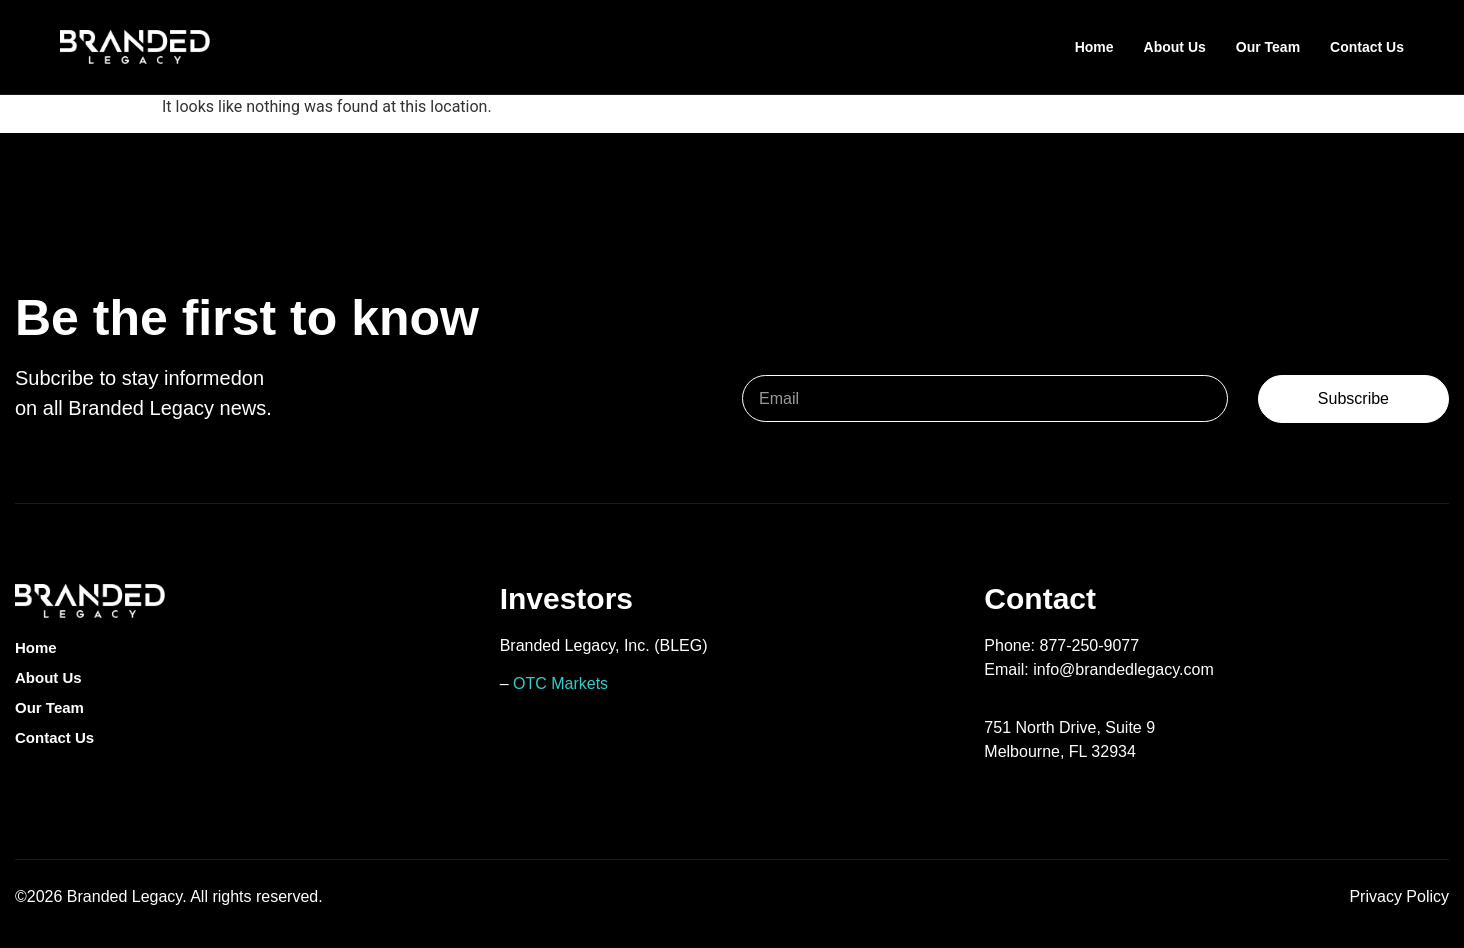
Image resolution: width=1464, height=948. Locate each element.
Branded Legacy (124, 896)
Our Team (1268, 47)
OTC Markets (560, 683)
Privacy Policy (1399, 896)
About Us (1175, 47)
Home (1094, 47)
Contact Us (1367, 47)
